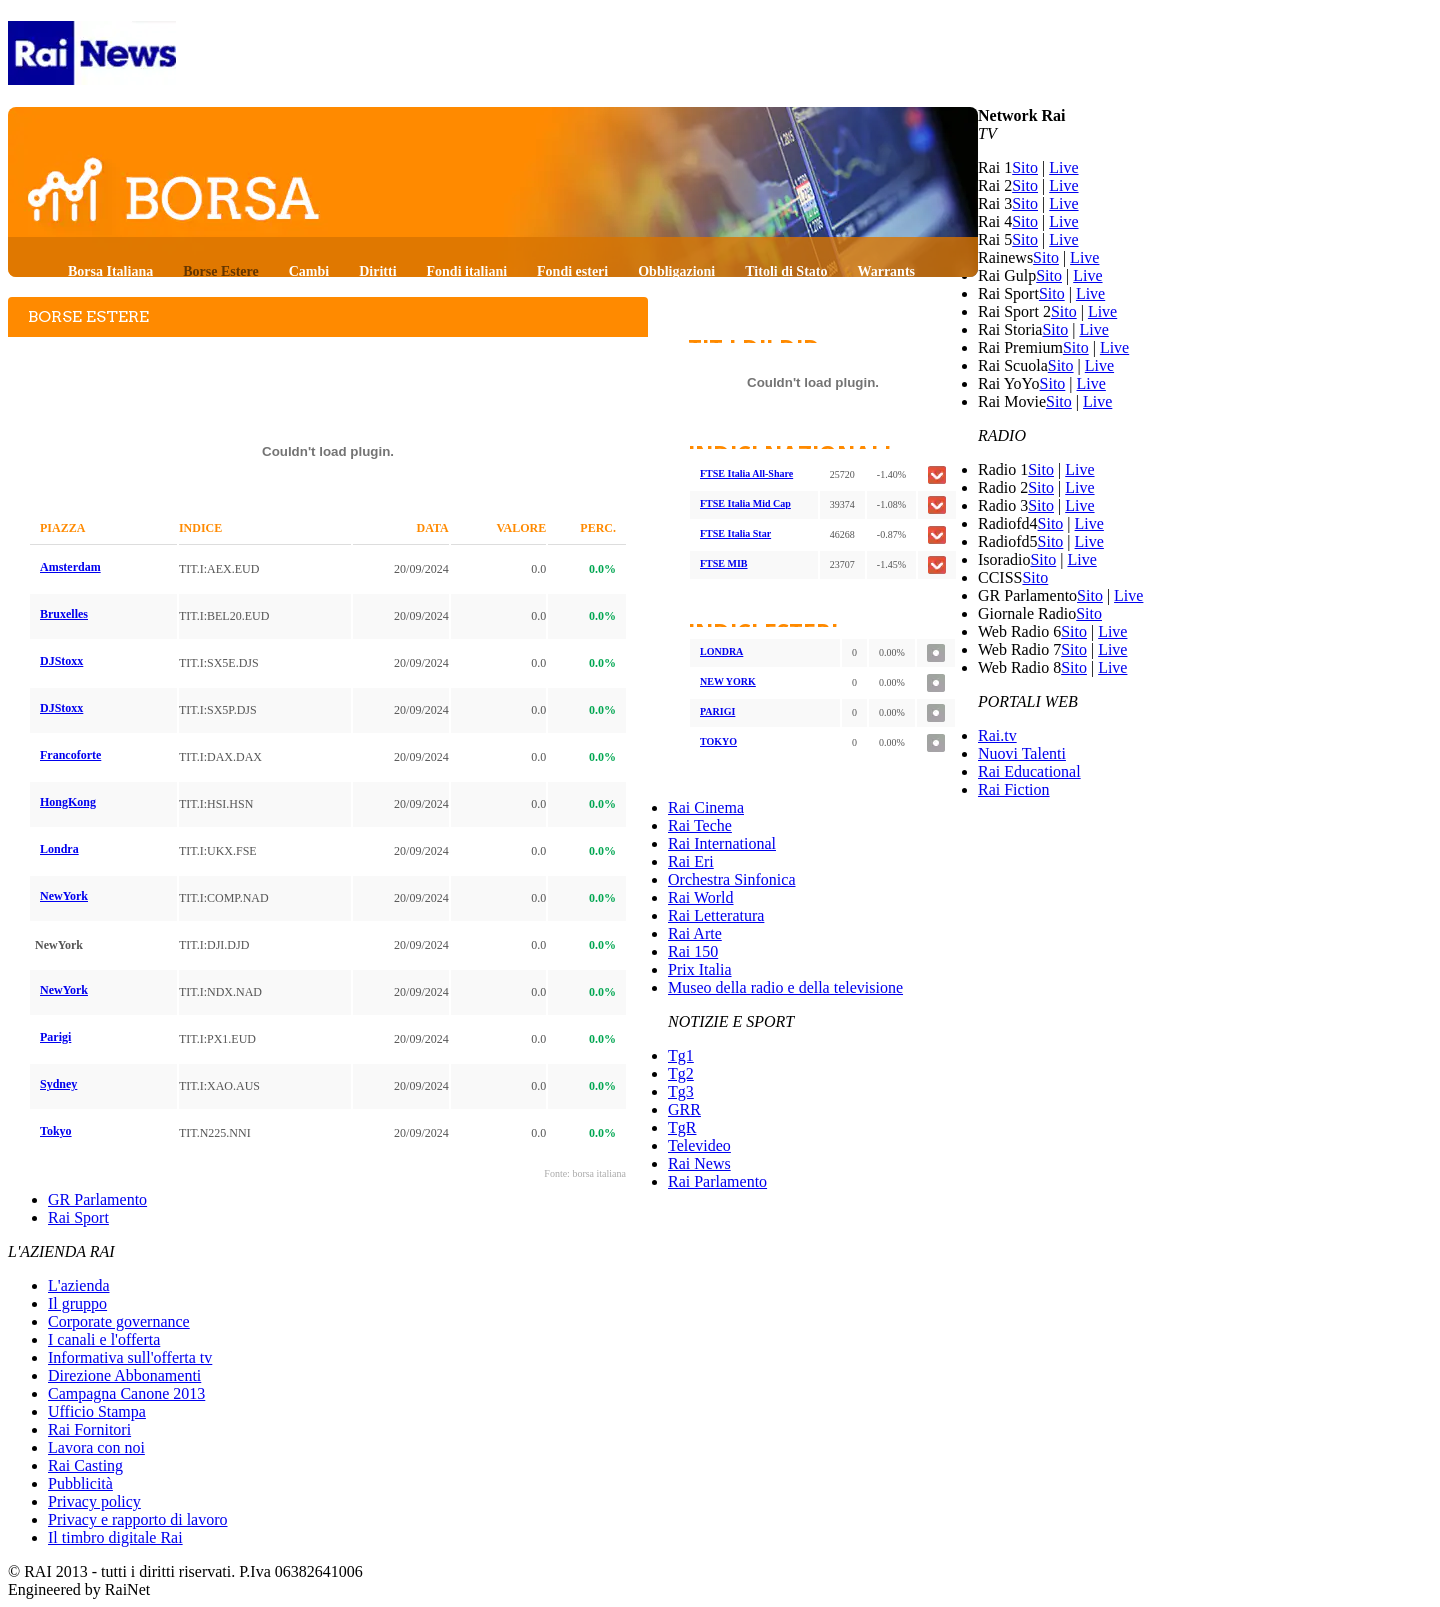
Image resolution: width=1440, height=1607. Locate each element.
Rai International (722, 843)
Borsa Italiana (110, 271)
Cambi (309, 271)
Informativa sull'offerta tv (130, 1357)
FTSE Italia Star (735, 533)
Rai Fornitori (89, 1429)
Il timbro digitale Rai (115, 1537)
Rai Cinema (706, 807)
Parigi (55, 1037)
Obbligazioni (676, 271)
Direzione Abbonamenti (124, 1375)
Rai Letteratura (716, 915)
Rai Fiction (1014, 789)
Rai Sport (78, 1217)
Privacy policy (94, 1501)
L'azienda (79, 1285)
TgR (682, 1127)
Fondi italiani (467, 271)
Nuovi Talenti (1022, 753)
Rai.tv (997, 735)
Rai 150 (693, 951)
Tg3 (681, 1091)
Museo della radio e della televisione (785, 987)
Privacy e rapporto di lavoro (138, 1519)
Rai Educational (1029, 771)
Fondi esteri (572, 271)
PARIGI (717, 711)
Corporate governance (119, 1321)
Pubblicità (80, 1483)
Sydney (58, 1084)
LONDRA (721, 651)
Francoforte (70, 755)
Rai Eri (691, 861)
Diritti (377, 271)
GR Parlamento (97, 1199)
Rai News (699, 1163)
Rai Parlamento (717, 1181)
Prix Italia (700, 969)
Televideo (699, 1145)
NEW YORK (728, 681)
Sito (1025, 167)
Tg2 (681, 1073)
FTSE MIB (724, 563)
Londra (59, 849)
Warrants (886, 271)
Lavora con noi (96, 1447)
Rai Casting (85, 1465)
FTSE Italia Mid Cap (745, 503)
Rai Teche (700, 825)
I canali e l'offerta (104, 1339)
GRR (684, 1109)
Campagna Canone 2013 (126, 1393)
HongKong (68, 802)
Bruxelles (64, 614)
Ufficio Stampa (97, 1411)
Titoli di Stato (786, 271)
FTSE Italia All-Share (746, 473)
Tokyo (56, 1131)
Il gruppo (77, 1303)
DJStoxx (61, 661)
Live (1063, 167)
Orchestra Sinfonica (732, 879)
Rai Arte (695, 933)
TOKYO (718, 741)
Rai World (701, 897)
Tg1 (681, 1055)
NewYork (64, 896)
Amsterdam (70, 567)
